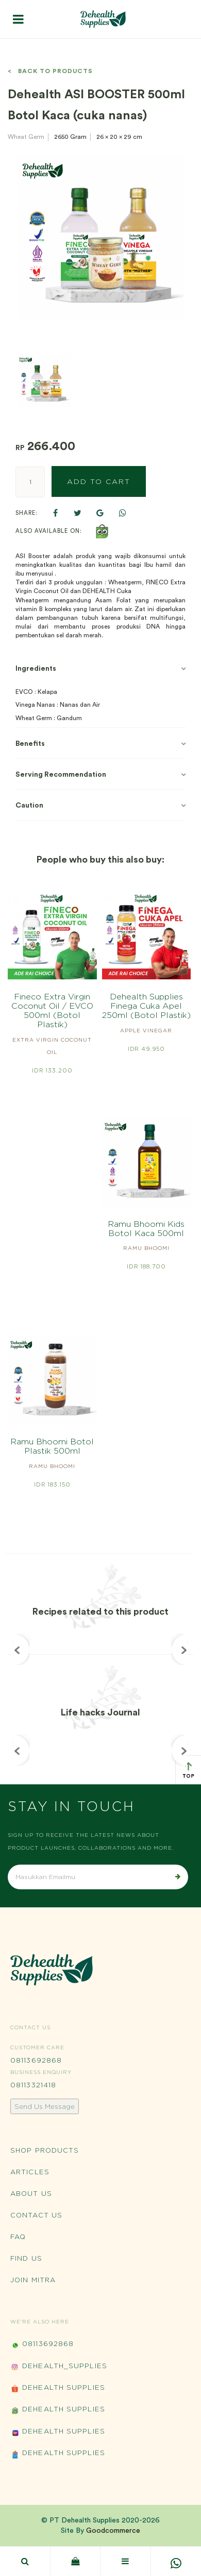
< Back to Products (50, 71)
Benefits (30, 743)
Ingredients (35, 668)
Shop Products (44, 2150)
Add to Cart (98, 481)
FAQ (18, 2236)
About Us (31, 2193)
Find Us (26, 2258)
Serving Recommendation (60, 774)
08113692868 (36, 2060)
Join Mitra (33, 2279)
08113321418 (33, 2084)
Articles (29, 2171)
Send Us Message (44, 2106)
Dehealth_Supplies (58, 2367)
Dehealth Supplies (57, 2388)
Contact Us (36, 2215)
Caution (29, 805)
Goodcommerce (113, 2530)
